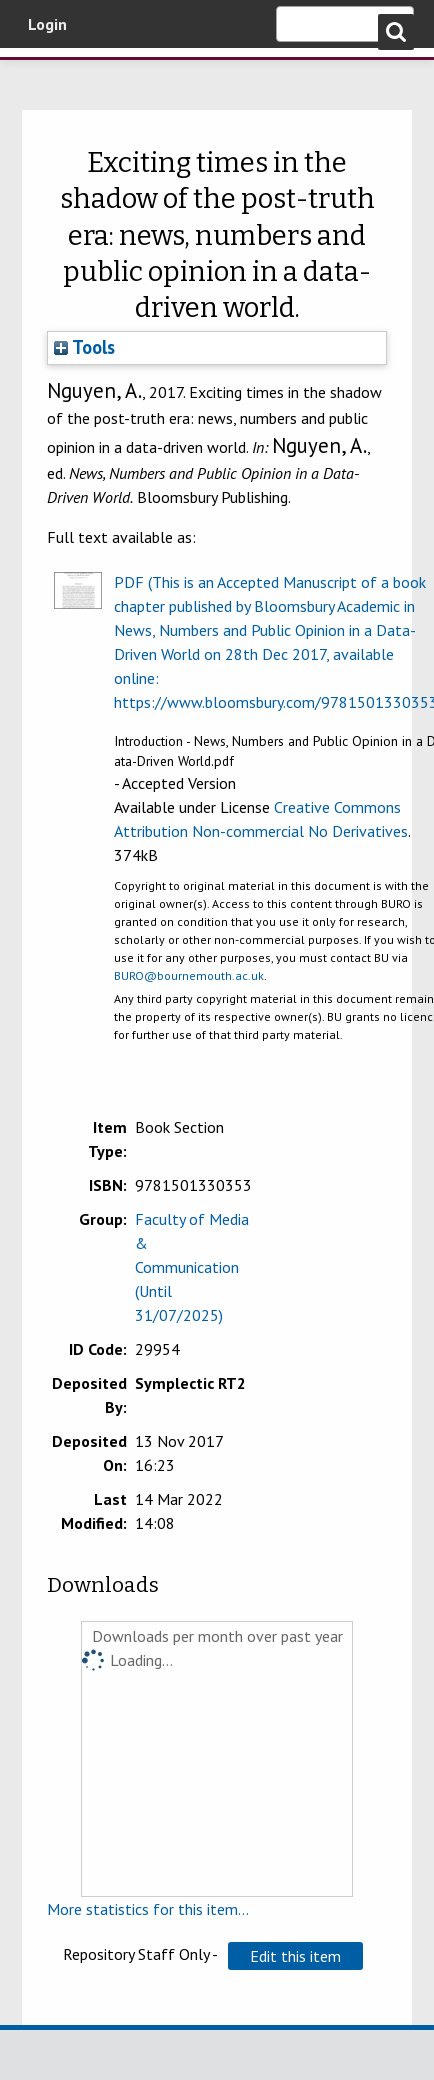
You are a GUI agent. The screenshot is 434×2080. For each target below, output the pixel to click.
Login (47, 24)
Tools (84, 347)
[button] (295, 1956)
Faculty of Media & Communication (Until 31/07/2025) (192, 1267)
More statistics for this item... (148, 1909)
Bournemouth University (45, 75)
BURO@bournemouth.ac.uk (189, 975)
